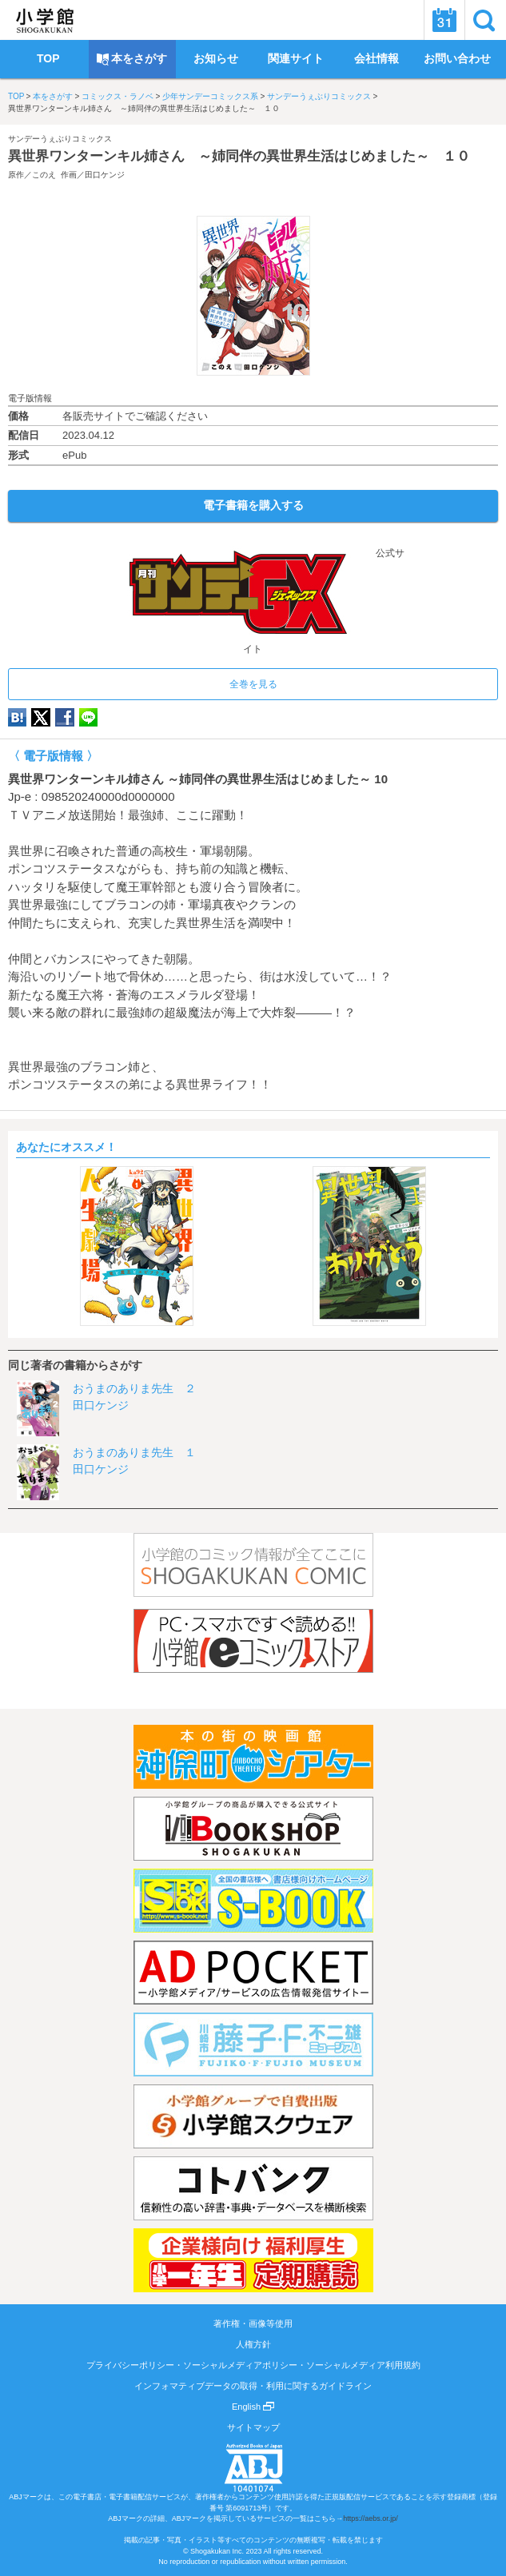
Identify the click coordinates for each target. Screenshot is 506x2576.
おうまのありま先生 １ (134, 1452)
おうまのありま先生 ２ (134, 1388)
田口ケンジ (105, 174)
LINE (88, 717)
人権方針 (253, 2344)
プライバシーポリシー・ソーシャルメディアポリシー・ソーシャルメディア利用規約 (253, 2365)
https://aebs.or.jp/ (370, 2518)
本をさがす (53, 96)
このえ (44, 174)
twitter (40, 717)
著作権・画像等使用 (253, 2323)
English (253, 2406)
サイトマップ (253, 2427)
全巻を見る (253, 684)
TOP (16, 96)
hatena (17, 717)
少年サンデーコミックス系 (210, 96)
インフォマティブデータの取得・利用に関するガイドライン (253, 2386)
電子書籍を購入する (253, 505)
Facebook (64, 717)
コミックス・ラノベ (117, 96)
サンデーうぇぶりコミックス (319, 96)
